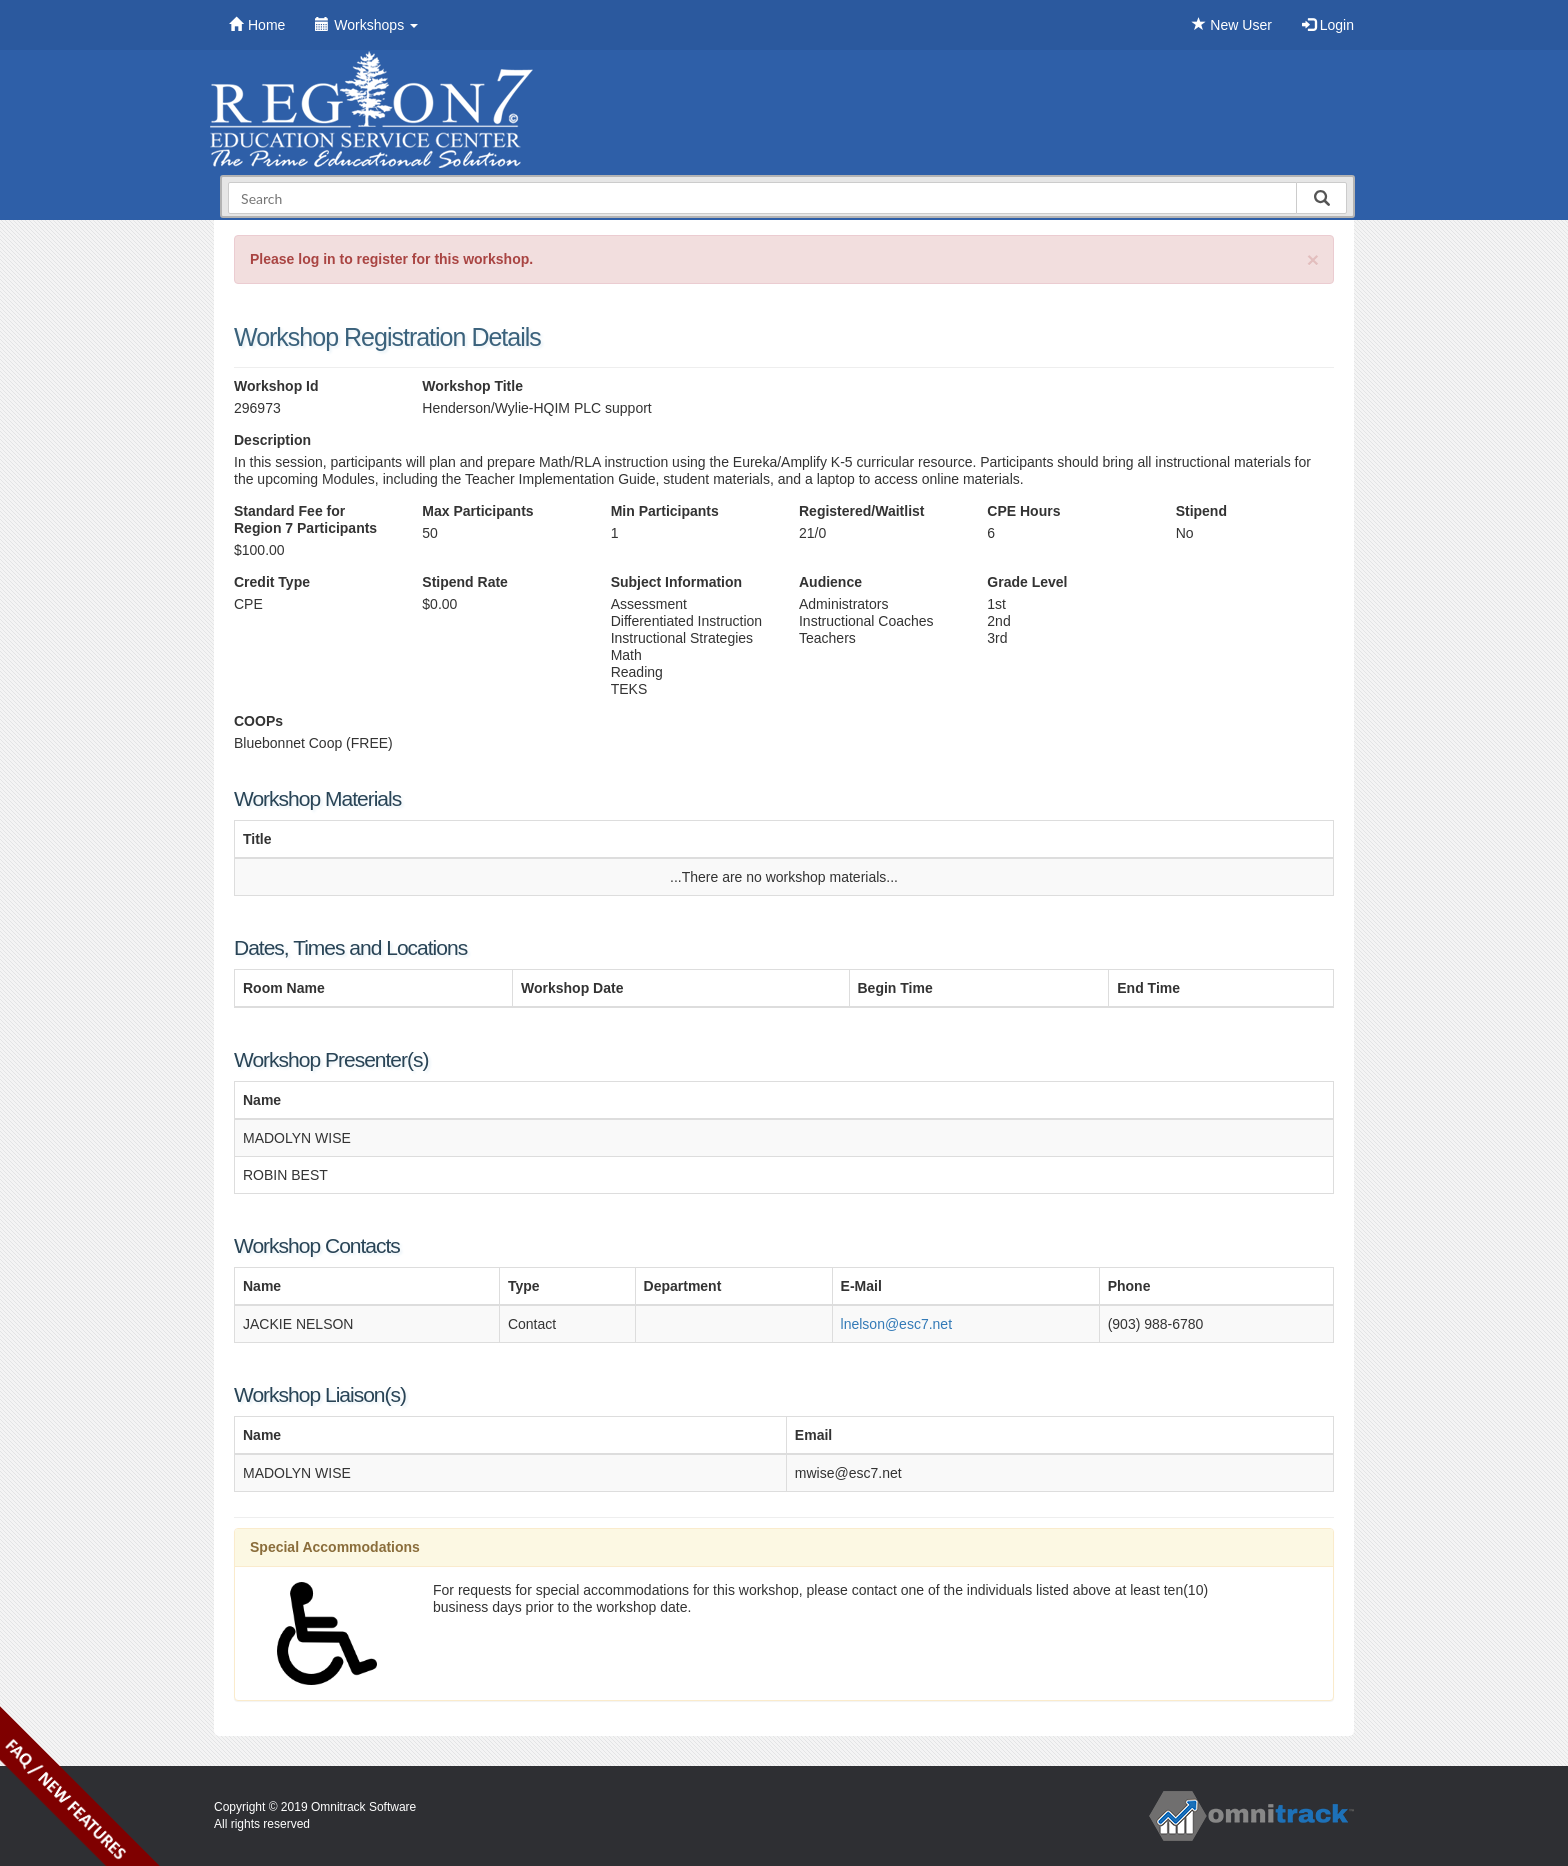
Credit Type (272, 582)
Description (272, 440)
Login (1328, 25)
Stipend (1201, 511)
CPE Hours (1023, 511)
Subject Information (676, 582)
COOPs (258, 721)
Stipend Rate (465, 582)
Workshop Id (276, 386)
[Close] (1313, 259)
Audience (830, 582)
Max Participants (477, 511)
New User (1231, 25)
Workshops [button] (366, 25)
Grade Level (1027, 582)
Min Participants (665, 511)
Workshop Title (472, 386)
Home (257, 25)
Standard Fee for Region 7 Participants (305, 519)
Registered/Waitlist (862, 511)
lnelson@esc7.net (897, 1324)
